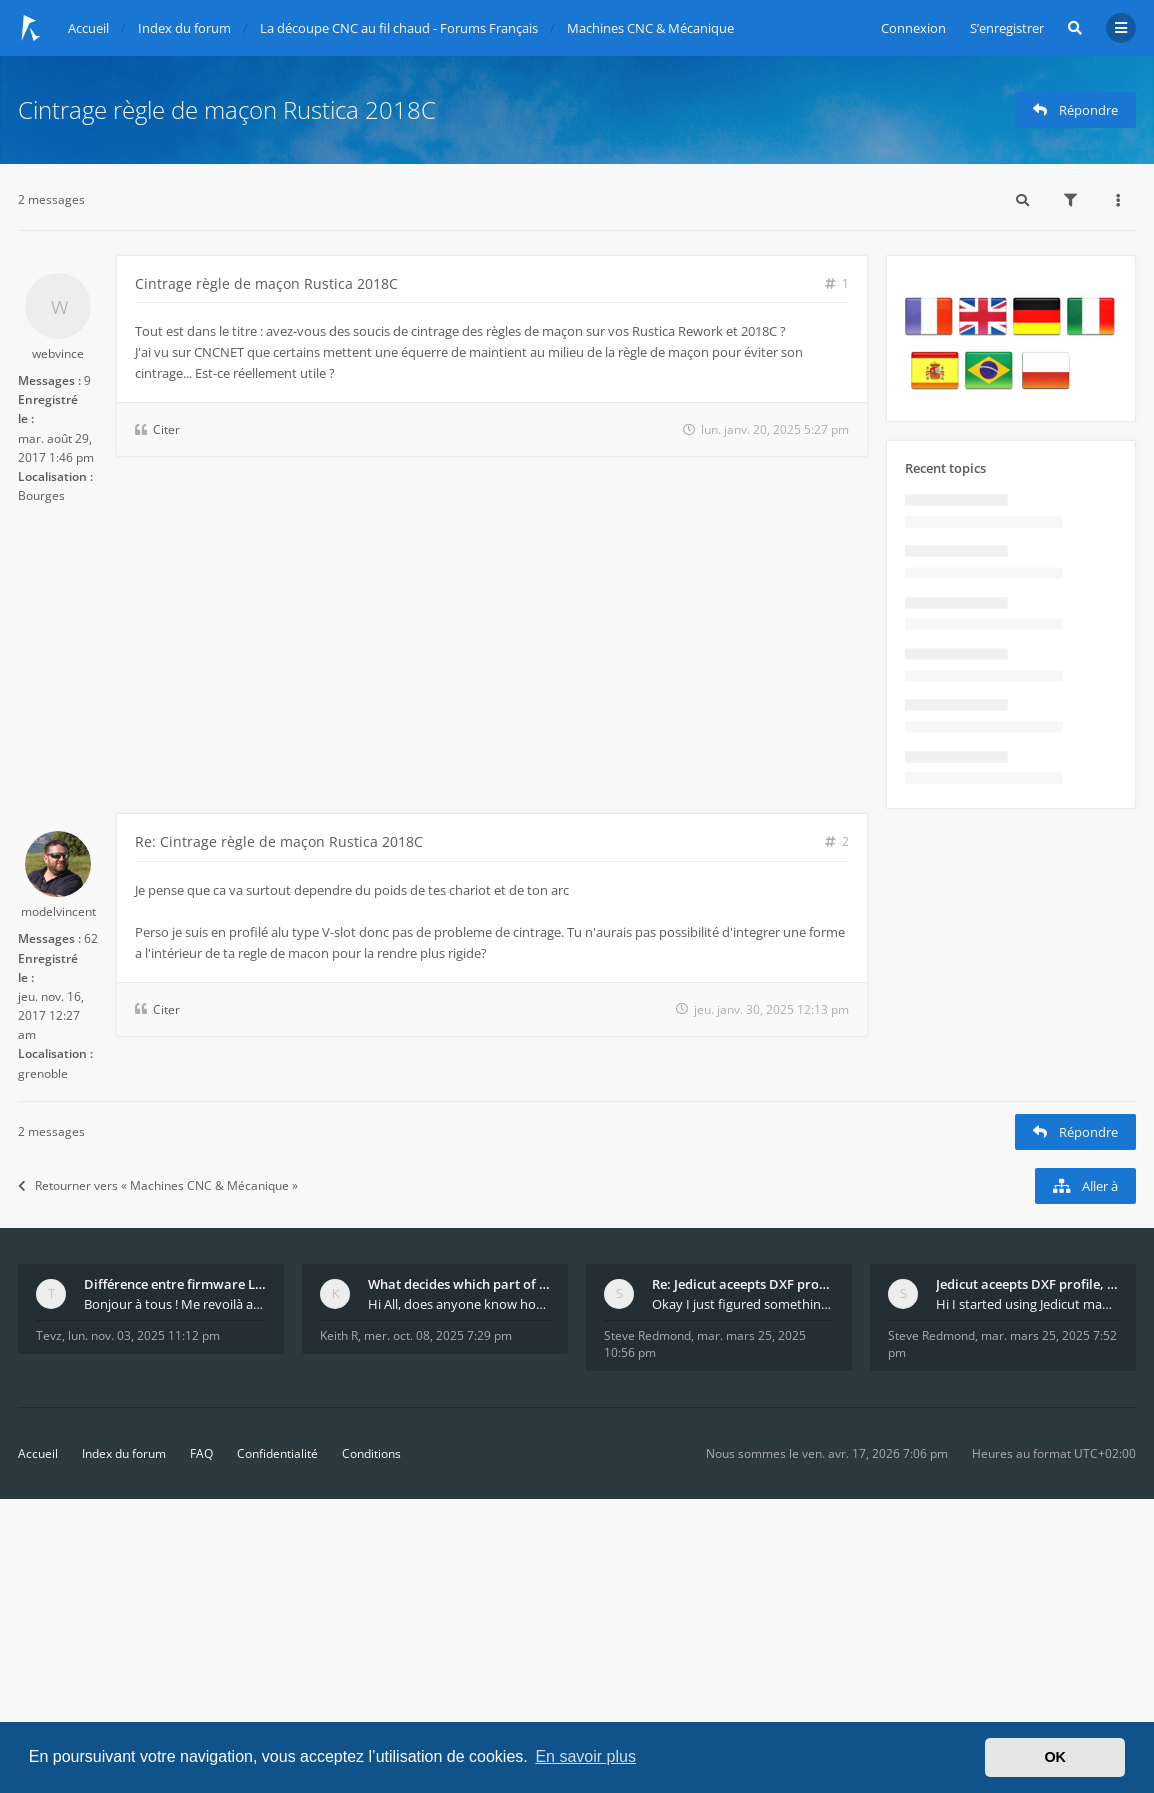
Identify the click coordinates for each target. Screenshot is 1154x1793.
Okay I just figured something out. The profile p (743, 1304)
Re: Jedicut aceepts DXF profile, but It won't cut (743, 1284)
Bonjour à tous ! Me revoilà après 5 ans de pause (175, 1304)
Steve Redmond (647, 1335)
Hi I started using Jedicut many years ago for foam (1027, 1304)
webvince (58, 353)
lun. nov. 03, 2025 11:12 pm (144, 1335)
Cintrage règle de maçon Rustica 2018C (227, 109)
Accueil (38, 1453)
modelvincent (58, 911)
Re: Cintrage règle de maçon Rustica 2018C (279, 841)
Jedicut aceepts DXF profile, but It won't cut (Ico (1027, 1284)
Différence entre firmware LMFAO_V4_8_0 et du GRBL (175, 1284)
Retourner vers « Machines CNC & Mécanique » (158, 1185)
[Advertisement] (443, 663)
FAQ (201, 1453)
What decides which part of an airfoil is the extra (459, 1284)
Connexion (913, 28)
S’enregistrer (1007, 28)
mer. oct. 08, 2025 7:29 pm (438, 1335)
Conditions (371, 1453)
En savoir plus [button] (585, 1756)
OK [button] (1055, 1757)
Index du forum (124, 1453)
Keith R (339, 1335)
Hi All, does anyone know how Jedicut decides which (459, 1304)
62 (91, 938)
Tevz (49, 1335)
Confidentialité (277, 1453)
